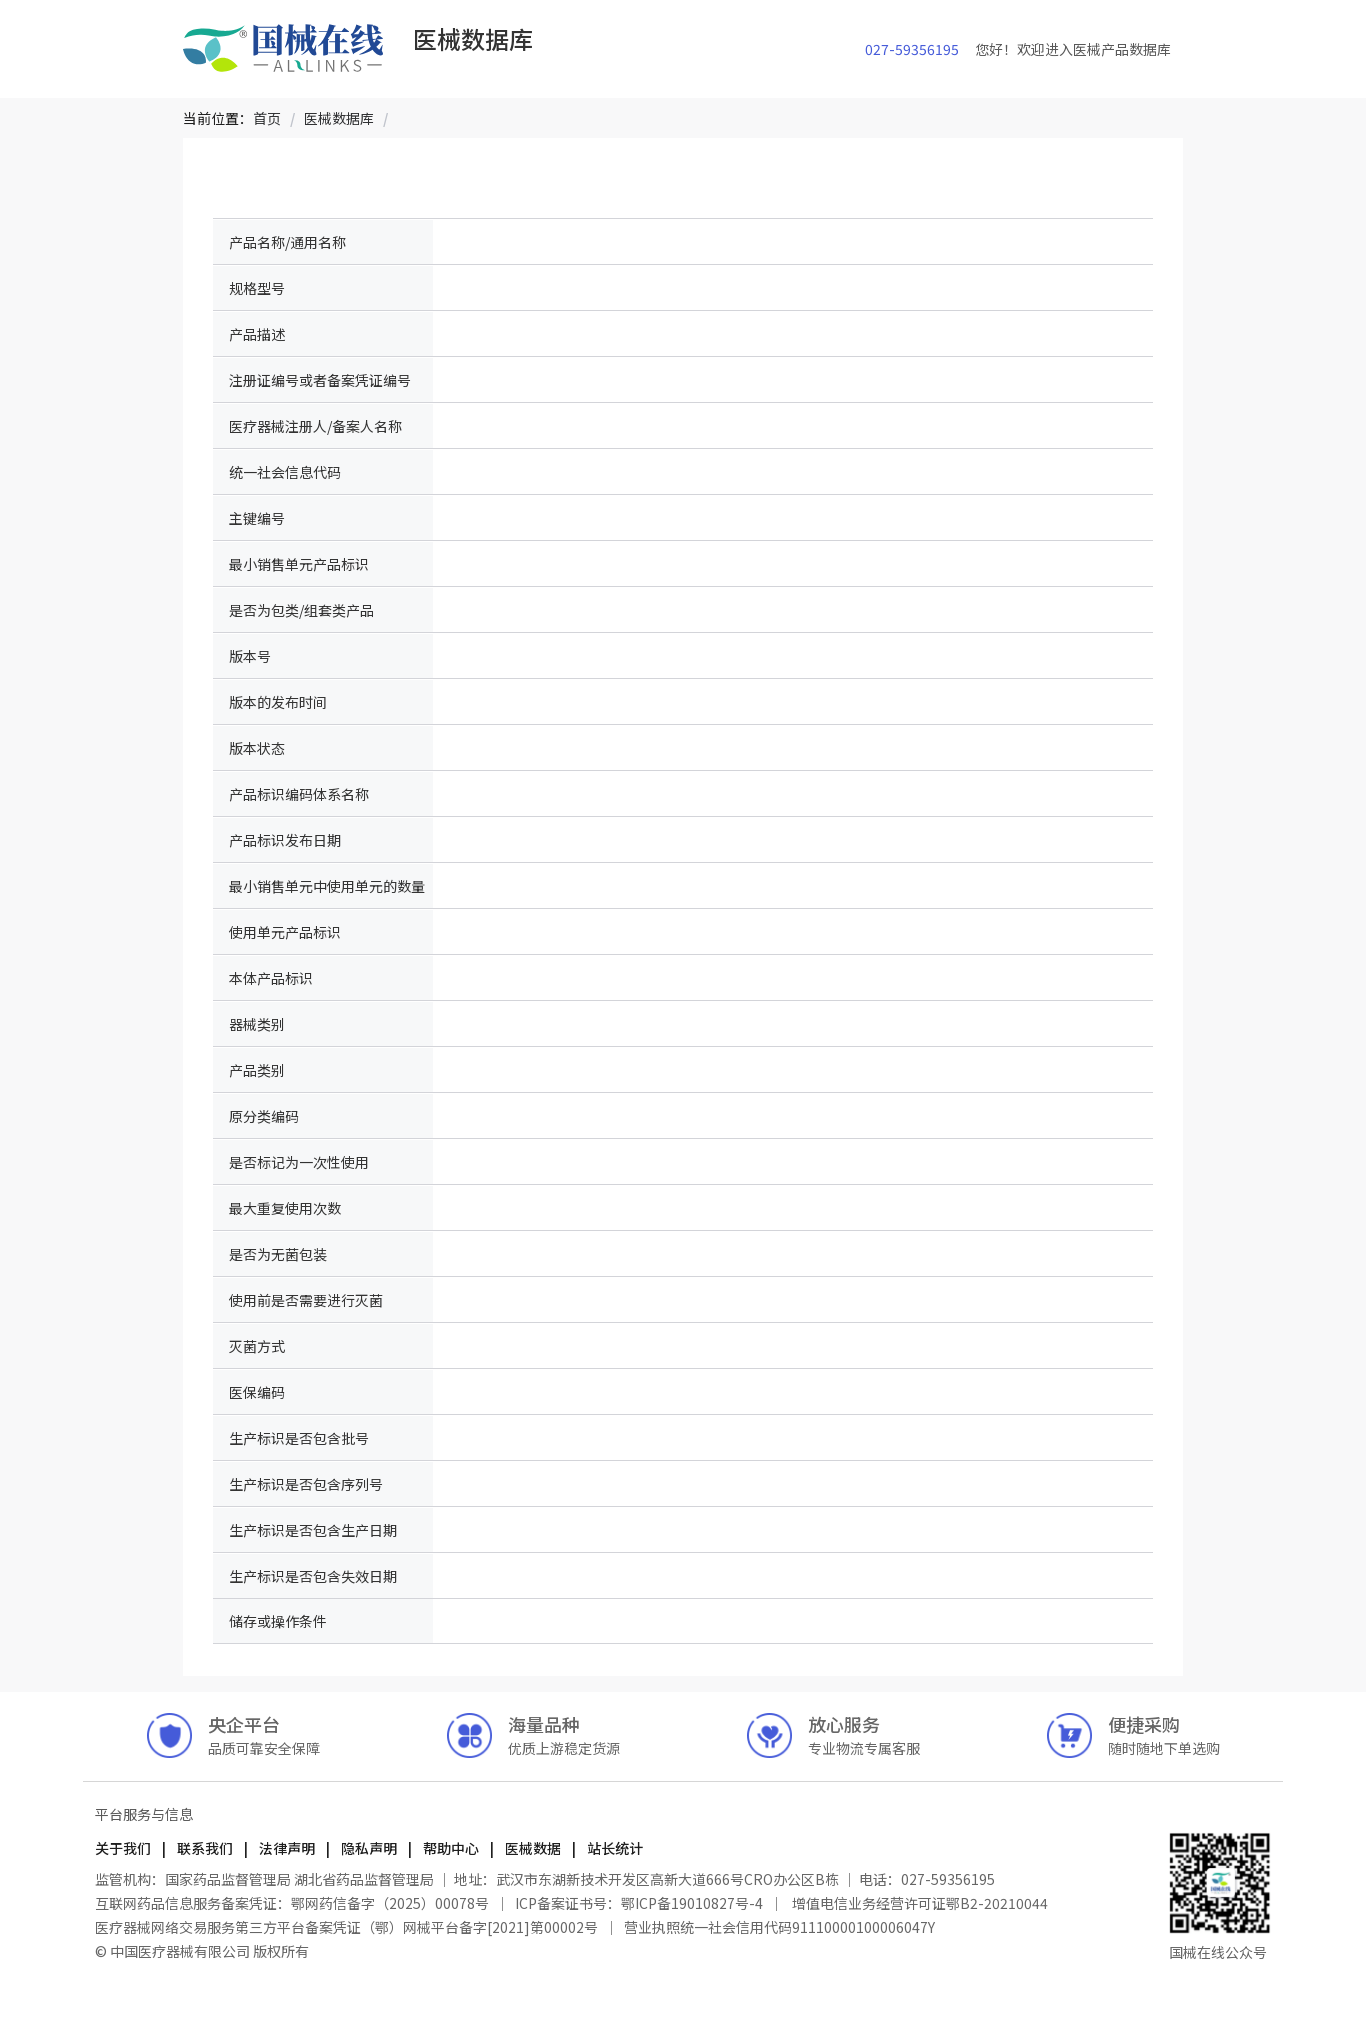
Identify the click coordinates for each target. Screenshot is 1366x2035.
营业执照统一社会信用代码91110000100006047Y (779, 1927)
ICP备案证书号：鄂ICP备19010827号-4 (639, 1903)
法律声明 (287, 1848)
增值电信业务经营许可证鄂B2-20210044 (918, 1903)
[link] (267, 118)
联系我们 (205, 1848)
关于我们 (124, 1848)
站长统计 (613, 1848)
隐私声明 (369, 1848)
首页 (267, 118)
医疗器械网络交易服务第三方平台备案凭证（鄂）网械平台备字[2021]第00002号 (348, 1927)
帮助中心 (451, 1848)
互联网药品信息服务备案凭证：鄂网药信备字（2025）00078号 (293, 1903)
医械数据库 (339, 118)
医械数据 (533, 1848)
